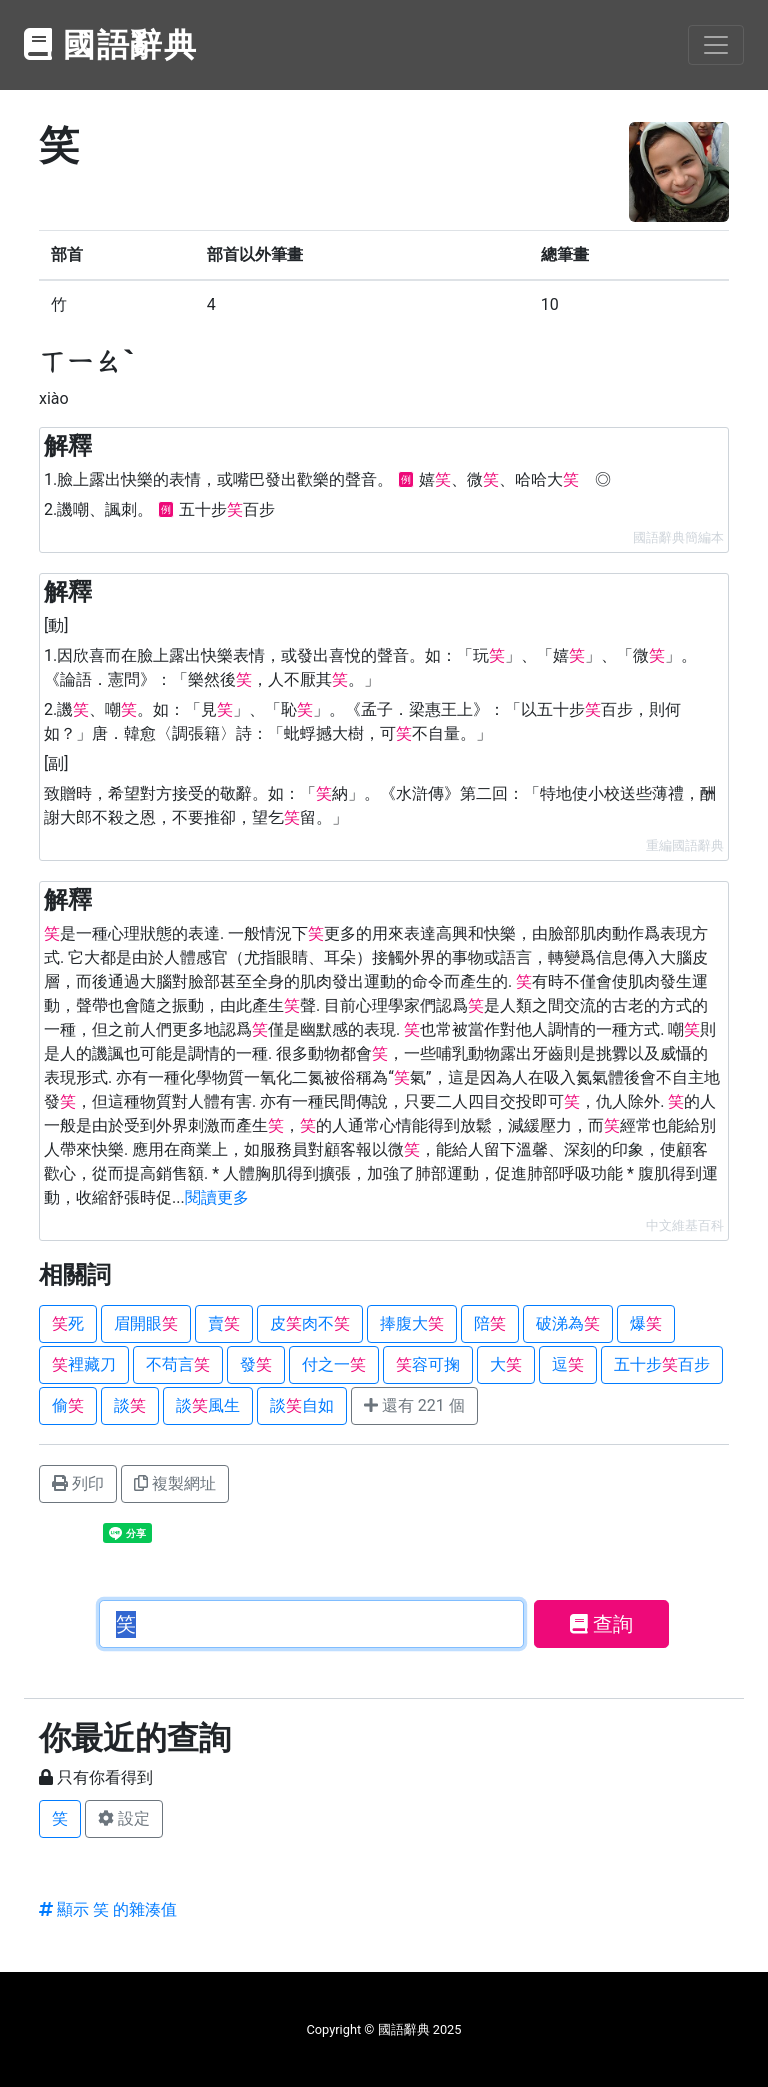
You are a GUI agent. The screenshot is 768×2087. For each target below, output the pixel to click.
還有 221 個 (414, 1405)
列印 (78, 1483)
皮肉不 (310, 1323)
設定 (124, 1818)
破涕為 (568, 1323)
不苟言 (178, 1364)
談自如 (302, 1405)
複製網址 (175, 1483)
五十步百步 (662, 1364)
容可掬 (428, 1364)
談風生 (208, 1405)
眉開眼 (146, 1323)
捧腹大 (412, 1323)
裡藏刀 (84, 1364)
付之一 (334, 1364)
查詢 (601, 1624)
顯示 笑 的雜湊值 (108, 1909)
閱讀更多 (217, 1197)
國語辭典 (111, 45)
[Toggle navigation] (716, 45)
